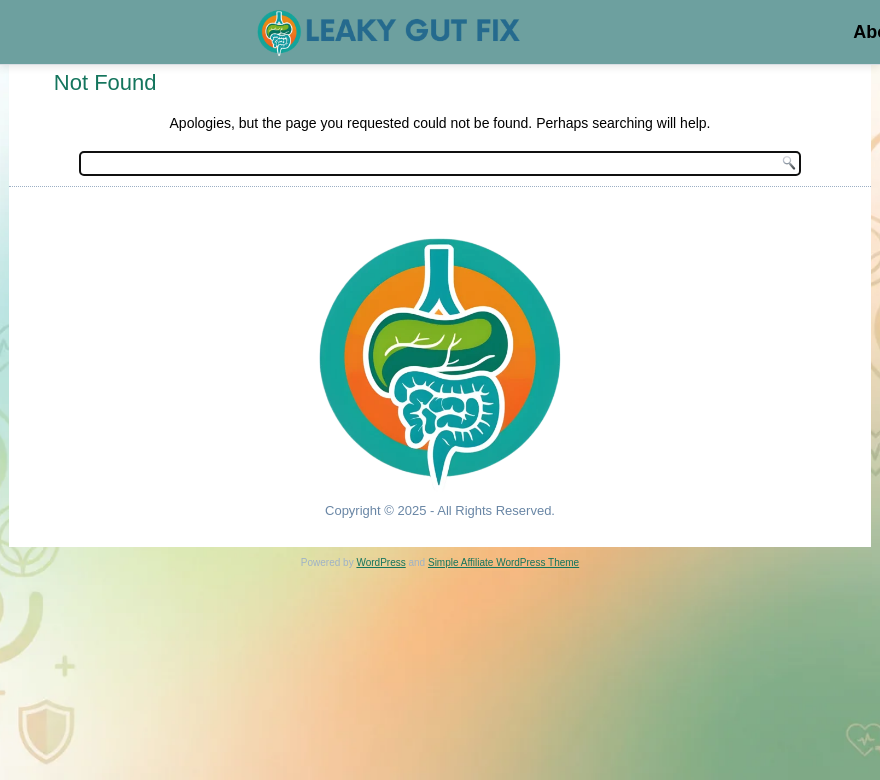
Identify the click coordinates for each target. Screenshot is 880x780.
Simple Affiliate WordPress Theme (503, 562)
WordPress (380, 562)
